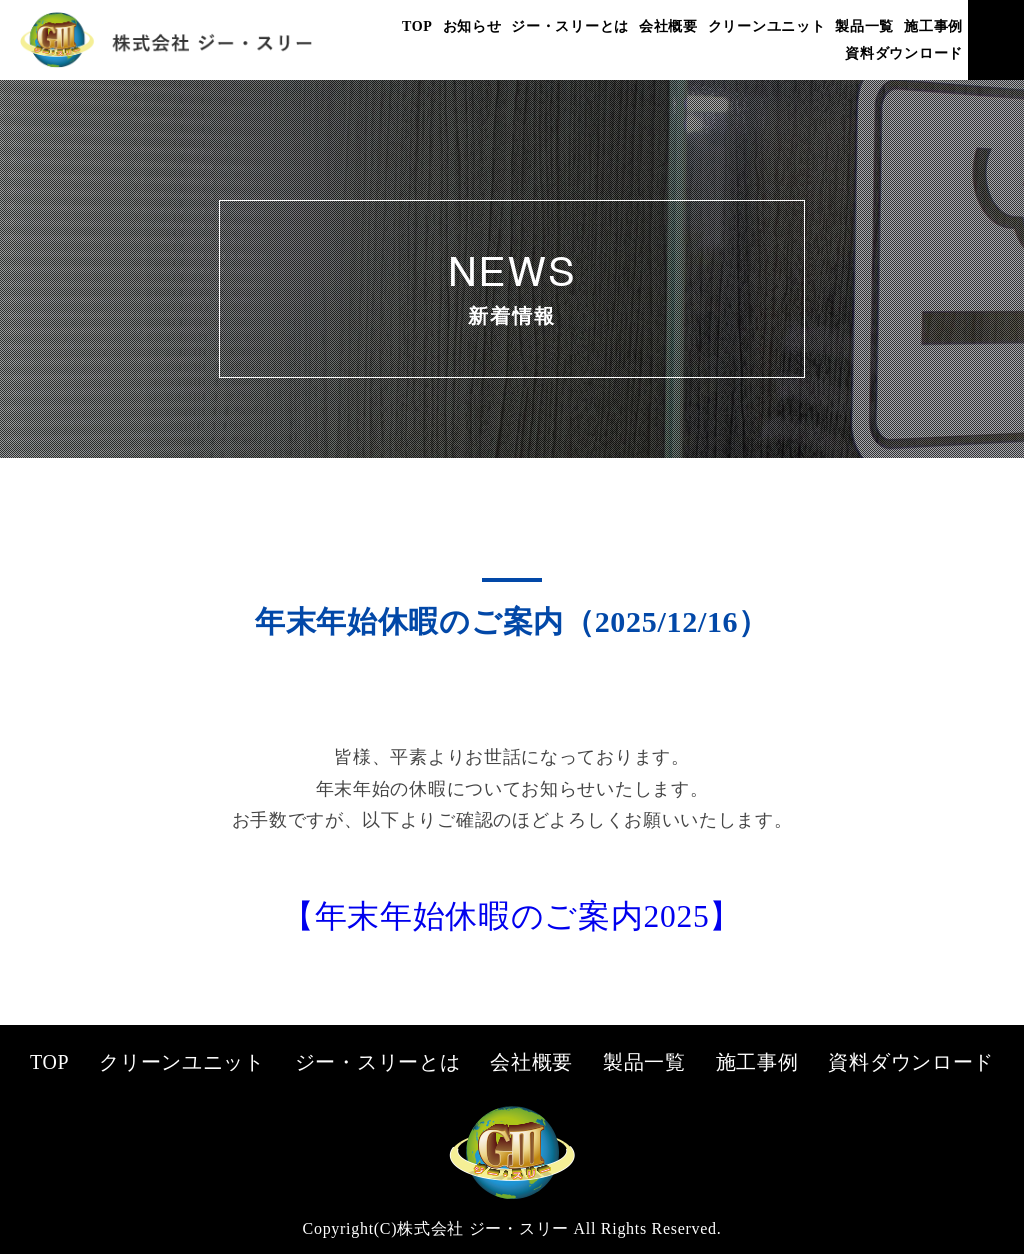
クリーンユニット (767, 26)
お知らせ (472, 26)
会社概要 (668, 26)
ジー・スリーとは (570, 26)
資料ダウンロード (904, 53)
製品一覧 (864, 26)
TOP (417, 26)
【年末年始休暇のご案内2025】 (512, 916)
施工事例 (933, 26)
